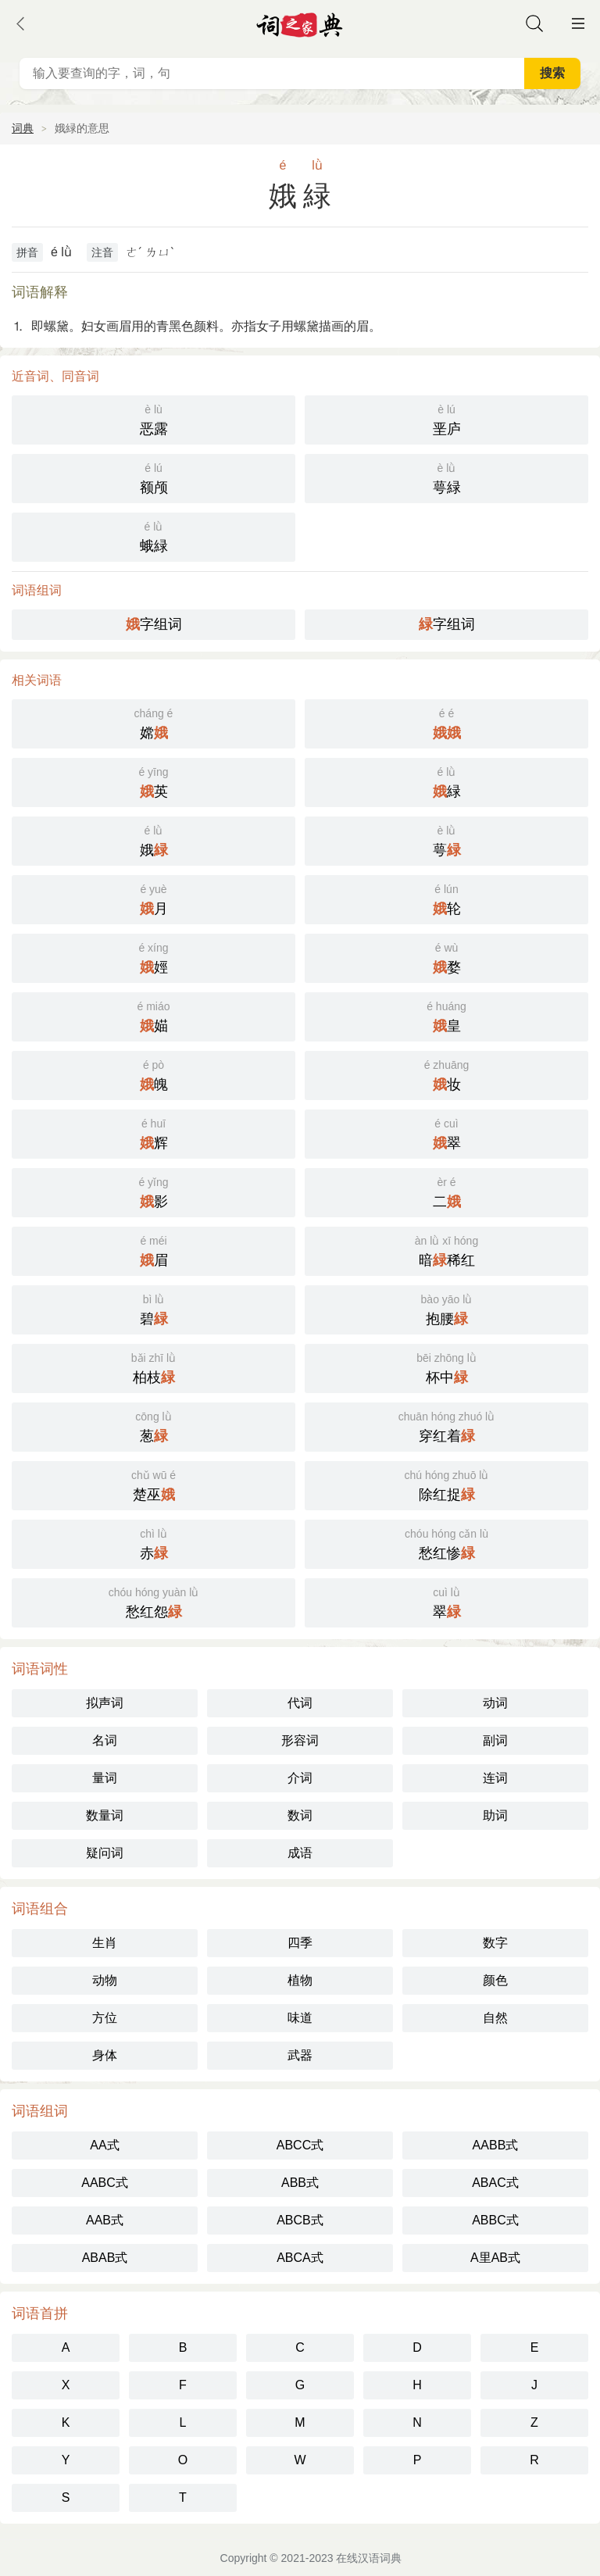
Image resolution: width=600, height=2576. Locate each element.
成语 (300, 1853)
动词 (495, 1703)
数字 (495, 1942)
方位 (104, 2017)
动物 (104, 1980)
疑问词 (104, 1853)
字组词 (154, 624)
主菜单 (578, 23)
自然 (495, 2017)
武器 (300, 2055)
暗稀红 (446, 1249)
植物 (300, 1980)
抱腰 (446, 1308)
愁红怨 (153, 1601)
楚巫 (153, 1484)
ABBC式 (495, 2220)
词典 (23, 128)
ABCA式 (300, 2257)
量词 (104, 1778)
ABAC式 (495, 2182)
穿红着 (446, 1425)
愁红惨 (446, 1542)
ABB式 (300, 2182)
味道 (300, 2017)
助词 (495, 1815)
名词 (104, 1740)
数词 (300, 1815)
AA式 (104, 2145)
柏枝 (153, 1367)
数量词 (104, 1815)
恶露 (153, 418)
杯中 (446, 1367)
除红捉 (446, 1484)
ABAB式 (105, 2257)
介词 (300, 1778)
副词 (495, 1740)
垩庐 (446, 418)
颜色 (495, 1980)
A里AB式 (495, 2257)
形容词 (300, 1740)
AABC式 (104, 2182)
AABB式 (496, 2145)
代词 (300, 1703)
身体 (104, 2055)
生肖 (104, 1942)
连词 (495, 1778)
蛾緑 (153, 535)
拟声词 (104, 1703)
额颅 (153, 477)
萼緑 (446, 477)
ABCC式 (300, 2145)
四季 (300, 1942)
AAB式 (104, 2220)
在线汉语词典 (369, 2558)
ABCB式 (300, 2220)
